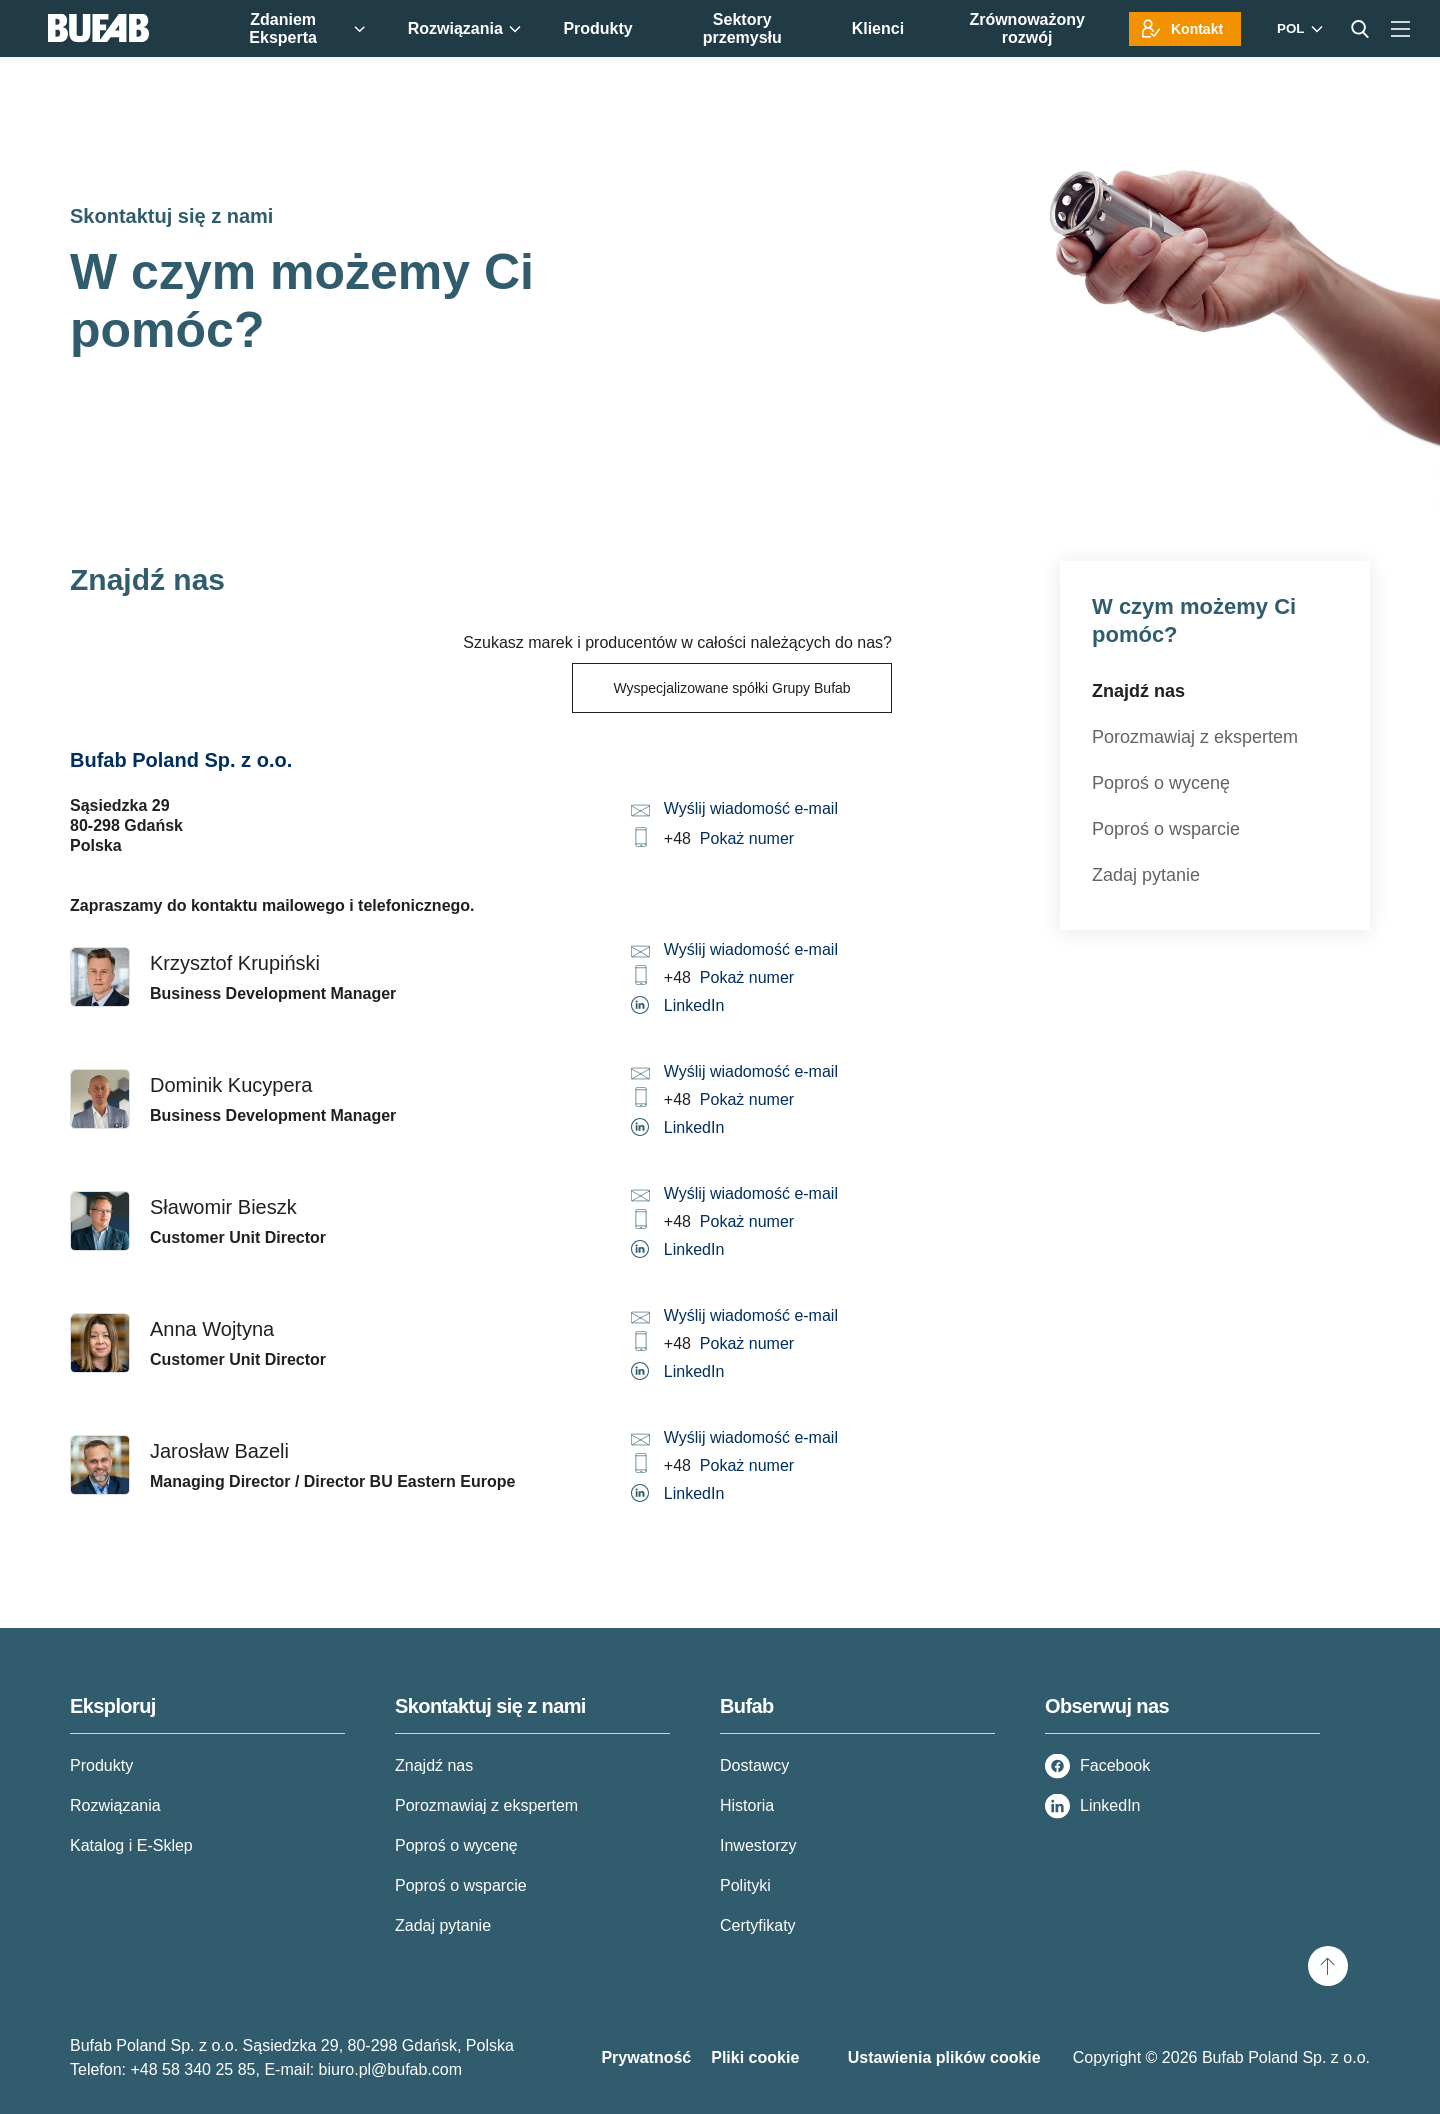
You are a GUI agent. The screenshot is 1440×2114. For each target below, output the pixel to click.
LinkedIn (694, 1005)
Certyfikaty (758, 1925)
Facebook (1115, 1765)
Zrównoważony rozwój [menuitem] (1027, 28)
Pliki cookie (755, 2057)
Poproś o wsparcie (1166, 829)
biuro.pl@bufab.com (390, 2069)
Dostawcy (754, 1765)
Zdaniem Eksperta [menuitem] (307, 28)
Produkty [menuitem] (597, 28)
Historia (747, 1805)
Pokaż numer (747, 838)
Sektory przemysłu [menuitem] (742, 28)
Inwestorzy (758, 1845)
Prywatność (646, 2057)
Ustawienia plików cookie (944, 2057)
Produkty (101, 1765)
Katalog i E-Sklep (131, 1845)
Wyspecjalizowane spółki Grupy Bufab (731, 688)
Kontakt (1197, 29)
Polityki (745, 1885)
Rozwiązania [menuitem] (464, 28)
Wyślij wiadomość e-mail (751, 808)
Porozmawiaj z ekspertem (1195, 737)
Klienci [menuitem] (878, 28)
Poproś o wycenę (1161, 783)
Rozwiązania (115, 1805)
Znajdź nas (1138, 691)
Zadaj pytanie (1146, 875)
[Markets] (1297, 28)
